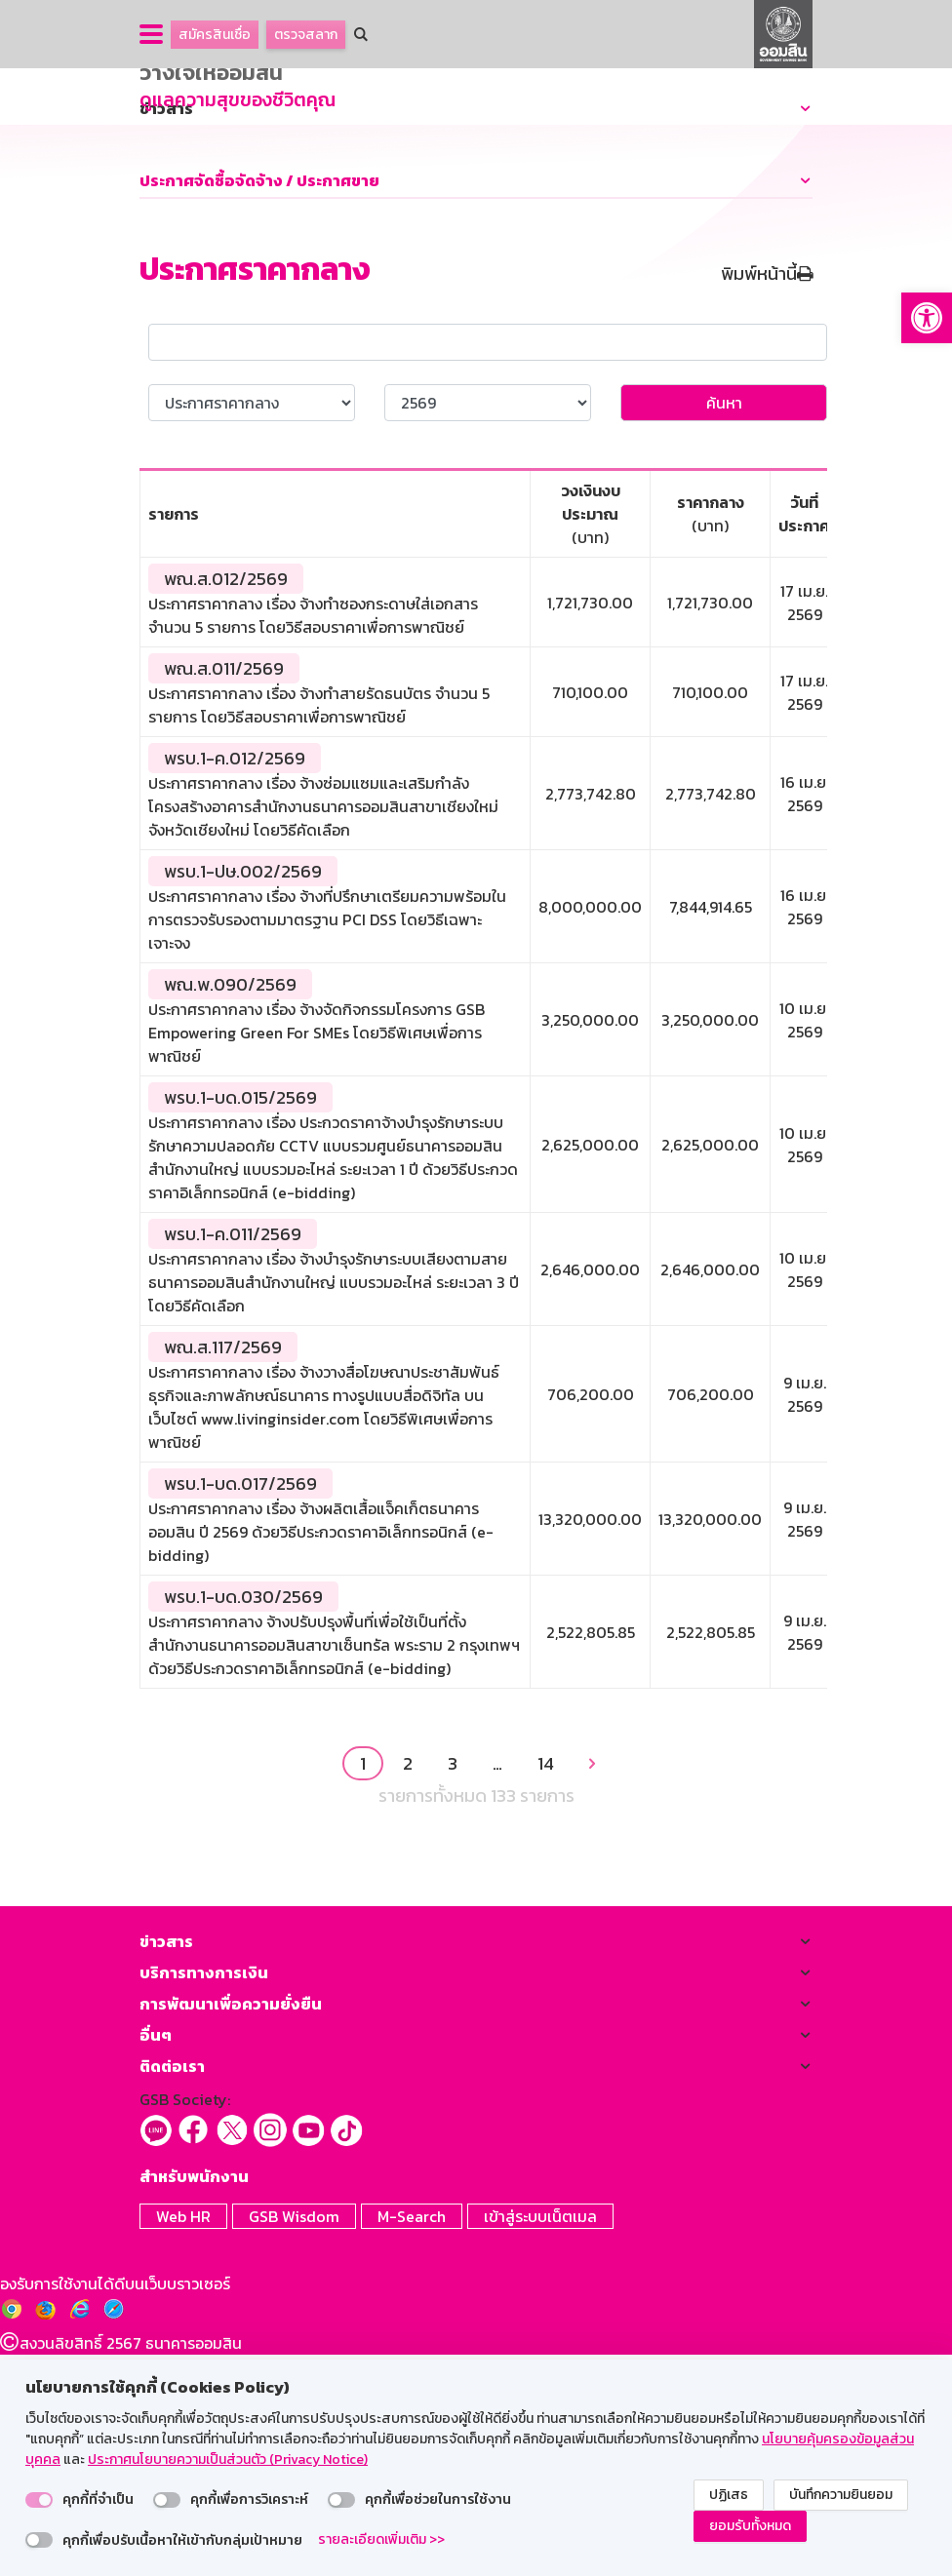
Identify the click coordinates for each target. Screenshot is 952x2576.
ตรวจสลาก (305, 34)
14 (545, 1987)
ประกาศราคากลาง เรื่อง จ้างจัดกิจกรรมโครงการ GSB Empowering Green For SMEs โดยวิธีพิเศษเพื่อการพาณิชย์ (316, 1257)
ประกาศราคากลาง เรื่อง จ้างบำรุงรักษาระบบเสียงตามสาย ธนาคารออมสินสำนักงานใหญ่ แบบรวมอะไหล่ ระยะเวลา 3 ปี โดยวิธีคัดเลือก (333, 1506)
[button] (926, 318)
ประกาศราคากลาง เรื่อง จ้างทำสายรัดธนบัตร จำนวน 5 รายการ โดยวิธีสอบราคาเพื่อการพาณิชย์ (319, 929)
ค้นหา (724, 627)
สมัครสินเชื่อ (214, 34)
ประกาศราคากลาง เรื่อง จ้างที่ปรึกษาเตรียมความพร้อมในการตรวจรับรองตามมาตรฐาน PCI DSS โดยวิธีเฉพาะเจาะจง (327, 1144)
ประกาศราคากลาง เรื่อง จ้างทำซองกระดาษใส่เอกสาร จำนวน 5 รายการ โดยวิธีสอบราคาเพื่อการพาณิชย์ (313, 839)
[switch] (39, 2500)
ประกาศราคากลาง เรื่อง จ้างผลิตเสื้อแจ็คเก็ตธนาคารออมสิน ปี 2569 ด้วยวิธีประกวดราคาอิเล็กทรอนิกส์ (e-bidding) (321, 1756)
